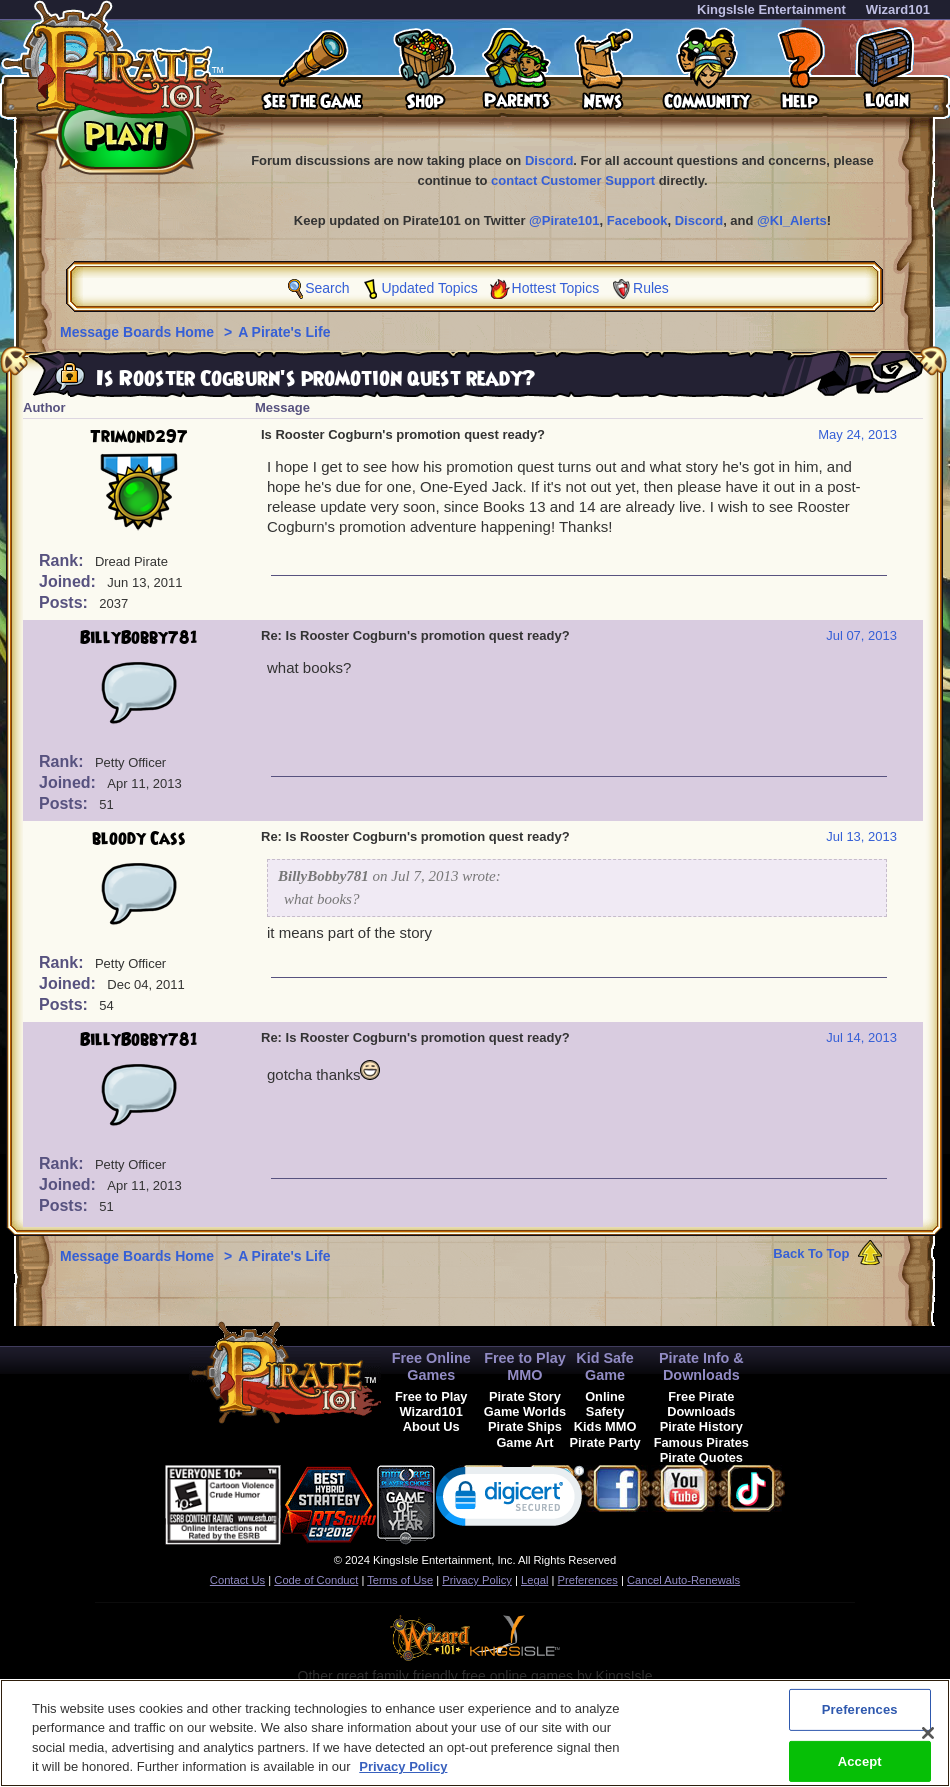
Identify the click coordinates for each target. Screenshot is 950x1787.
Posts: (65, 602)
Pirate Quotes (701, 1457)
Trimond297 (139, 437)
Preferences (588, 1580)
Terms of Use (400, 1580)
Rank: (63, 560)
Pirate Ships (525, 1426)
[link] (510, 1500)
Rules (651, 288)
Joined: (69, 581)
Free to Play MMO (525, 1366)
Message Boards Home (139, 332)
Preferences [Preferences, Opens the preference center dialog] (860, 1722)
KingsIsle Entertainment (771, 9)
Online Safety (605, 1404)
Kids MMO (605, 1426)
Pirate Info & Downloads (701, 1366)
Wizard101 (898, 9)
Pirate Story (525, 1396)
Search (327, 288)
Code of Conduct (316, 1580)
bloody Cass (139, 839)
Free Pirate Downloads (701, 1404)
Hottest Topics (556, 288)
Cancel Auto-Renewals (683, 1580)
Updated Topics (429, 288)
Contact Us (237, 1580)
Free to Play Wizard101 (431, 1404)
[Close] (928, 1746)
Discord (549, 160)
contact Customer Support (573, 180)
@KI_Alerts (792, 220)
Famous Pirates (701, 1442)
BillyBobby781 (139, 638)
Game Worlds (525, 1411)
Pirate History (701, 1426)
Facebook (637, 220)
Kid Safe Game (605, 1366)
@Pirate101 (564, 220)
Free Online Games (431, 1366)
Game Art (524, 1442)
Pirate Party (605, 1442)
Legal (534, 1580)
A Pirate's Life (284, 332)
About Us (431, 1426)
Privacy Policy (477, 1580)
